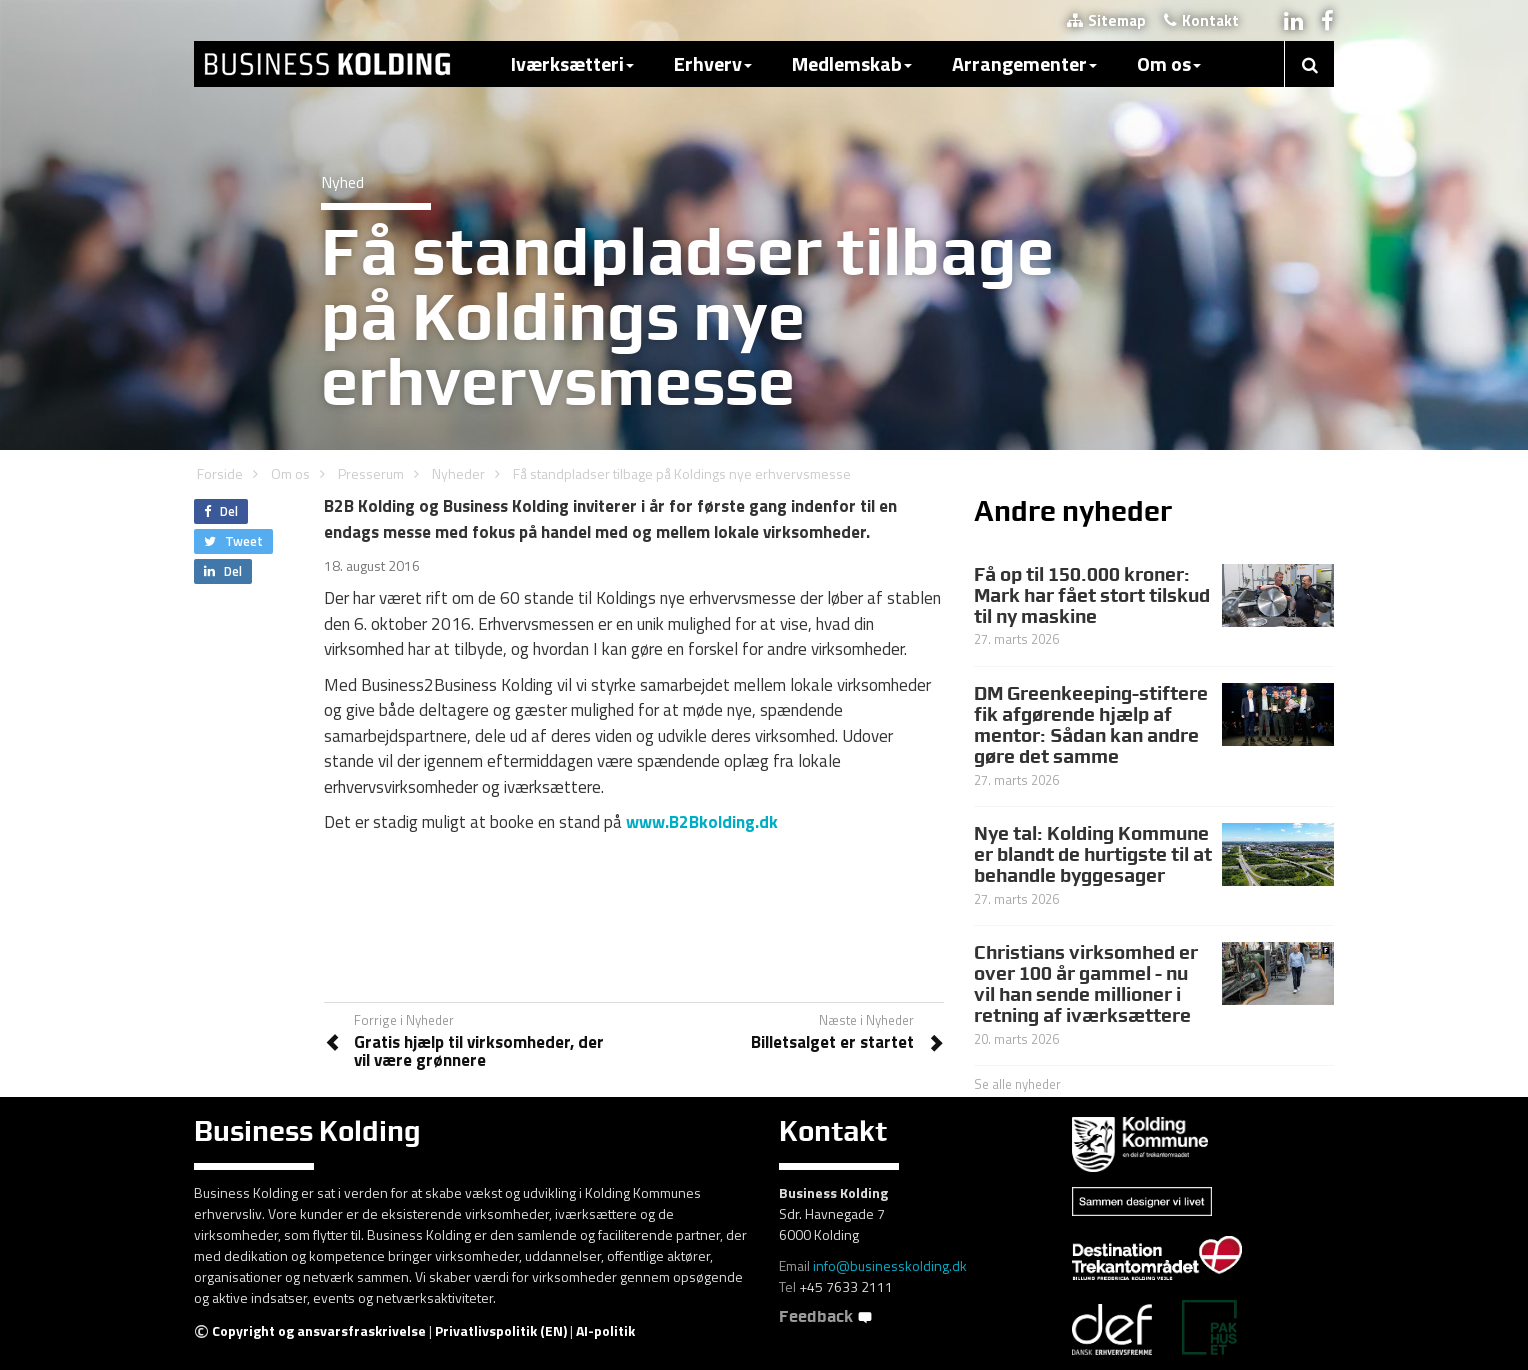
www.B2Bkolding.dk (702, 822)
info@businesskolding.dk (890, 1265)
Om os (1169, 63)
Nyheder (458, 473)
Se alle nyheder (1017, 1084)
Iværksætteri (572, 63)
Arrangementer (1024, 63)
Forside (220, 473)
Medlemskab (852, 63)
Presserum (371, 473)
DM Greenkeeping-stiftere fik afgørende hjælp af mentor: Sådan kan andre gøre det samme (1091, 724)
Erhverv (713, 63)
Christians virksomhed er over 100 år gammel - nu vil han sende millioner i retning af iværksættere (1086, 983)
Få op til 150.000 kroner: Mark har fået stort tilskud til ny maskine (1092, 595)
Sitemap (1106, 20)
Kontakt (1201, 20)
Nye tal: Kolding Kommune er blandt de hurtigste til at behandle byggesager (1093, 854)
